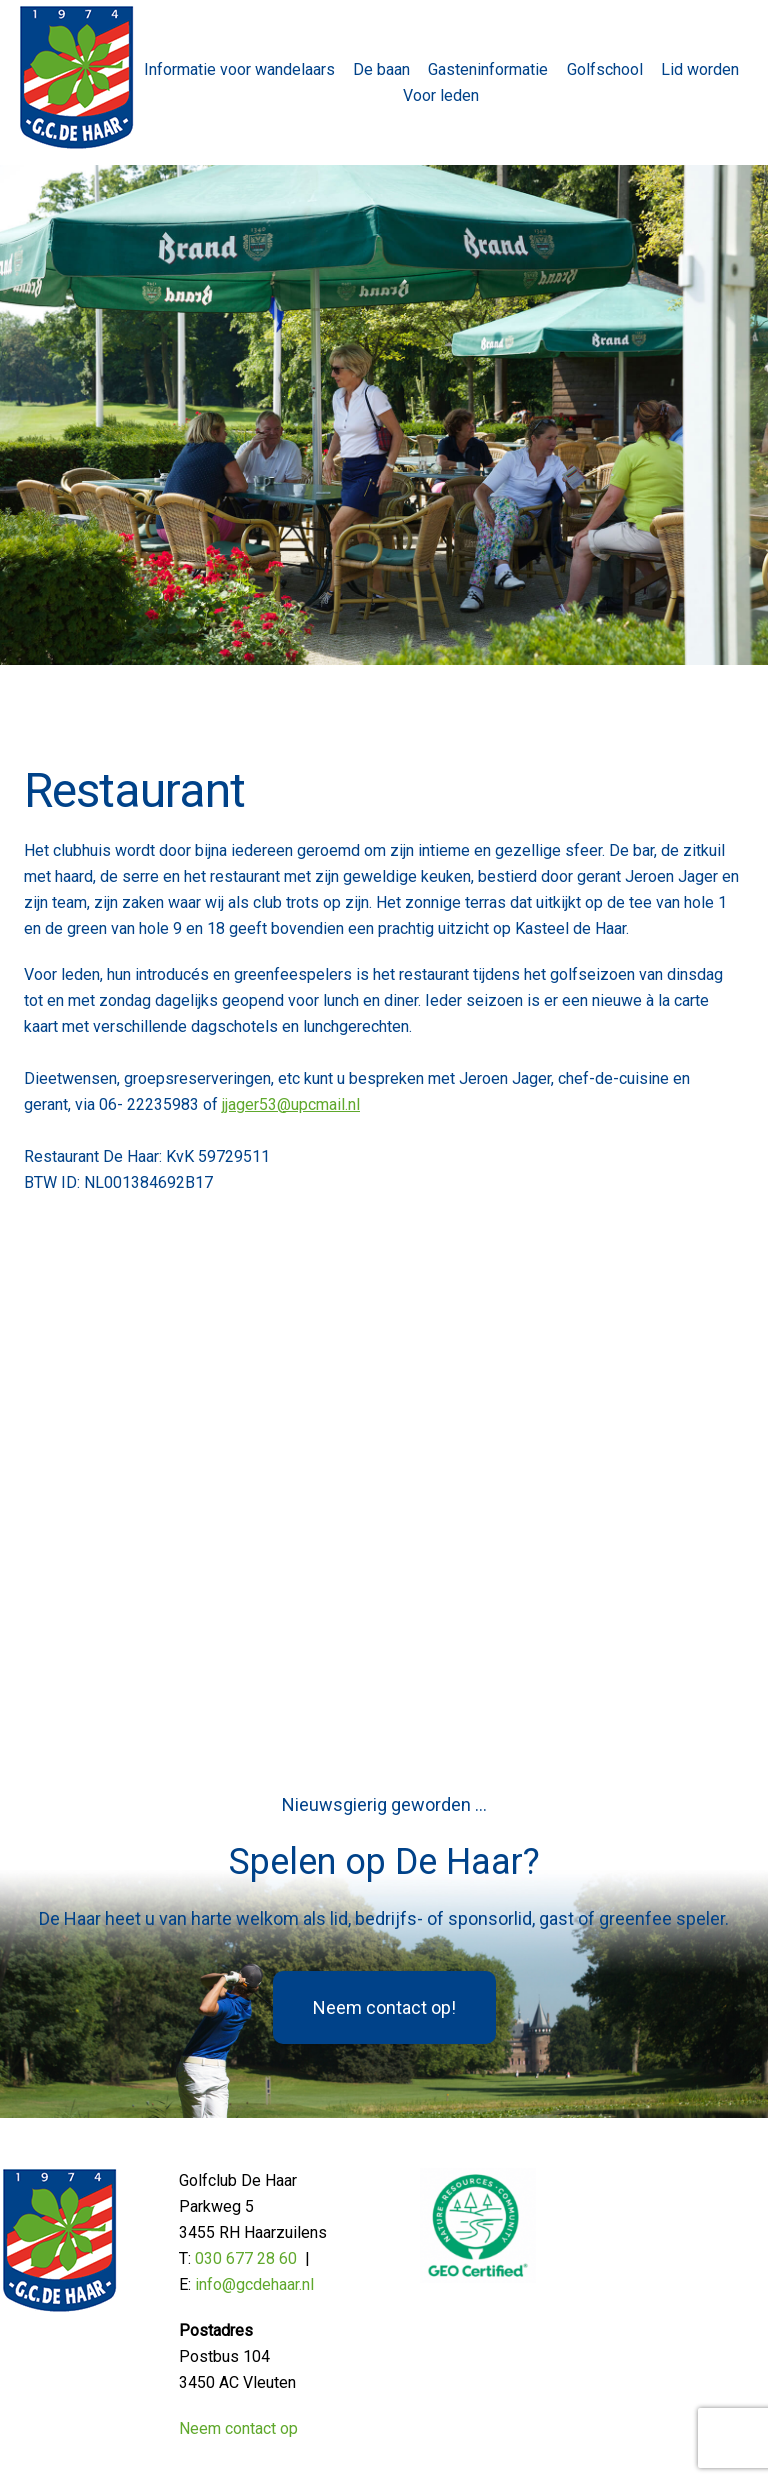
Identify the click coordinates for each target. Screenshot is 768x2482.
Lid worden (700, 69)
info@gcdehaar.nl (254, 2284)
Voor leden (441, 95)
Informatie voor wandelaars (239, 69)
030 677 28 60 (246, 2258)
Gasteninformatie (488, 69)
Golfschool (605, 69)
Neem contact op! (384, 2007)
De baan (381, 69)
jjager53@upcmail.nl (291, 1104)
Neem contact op (238, 2428)
